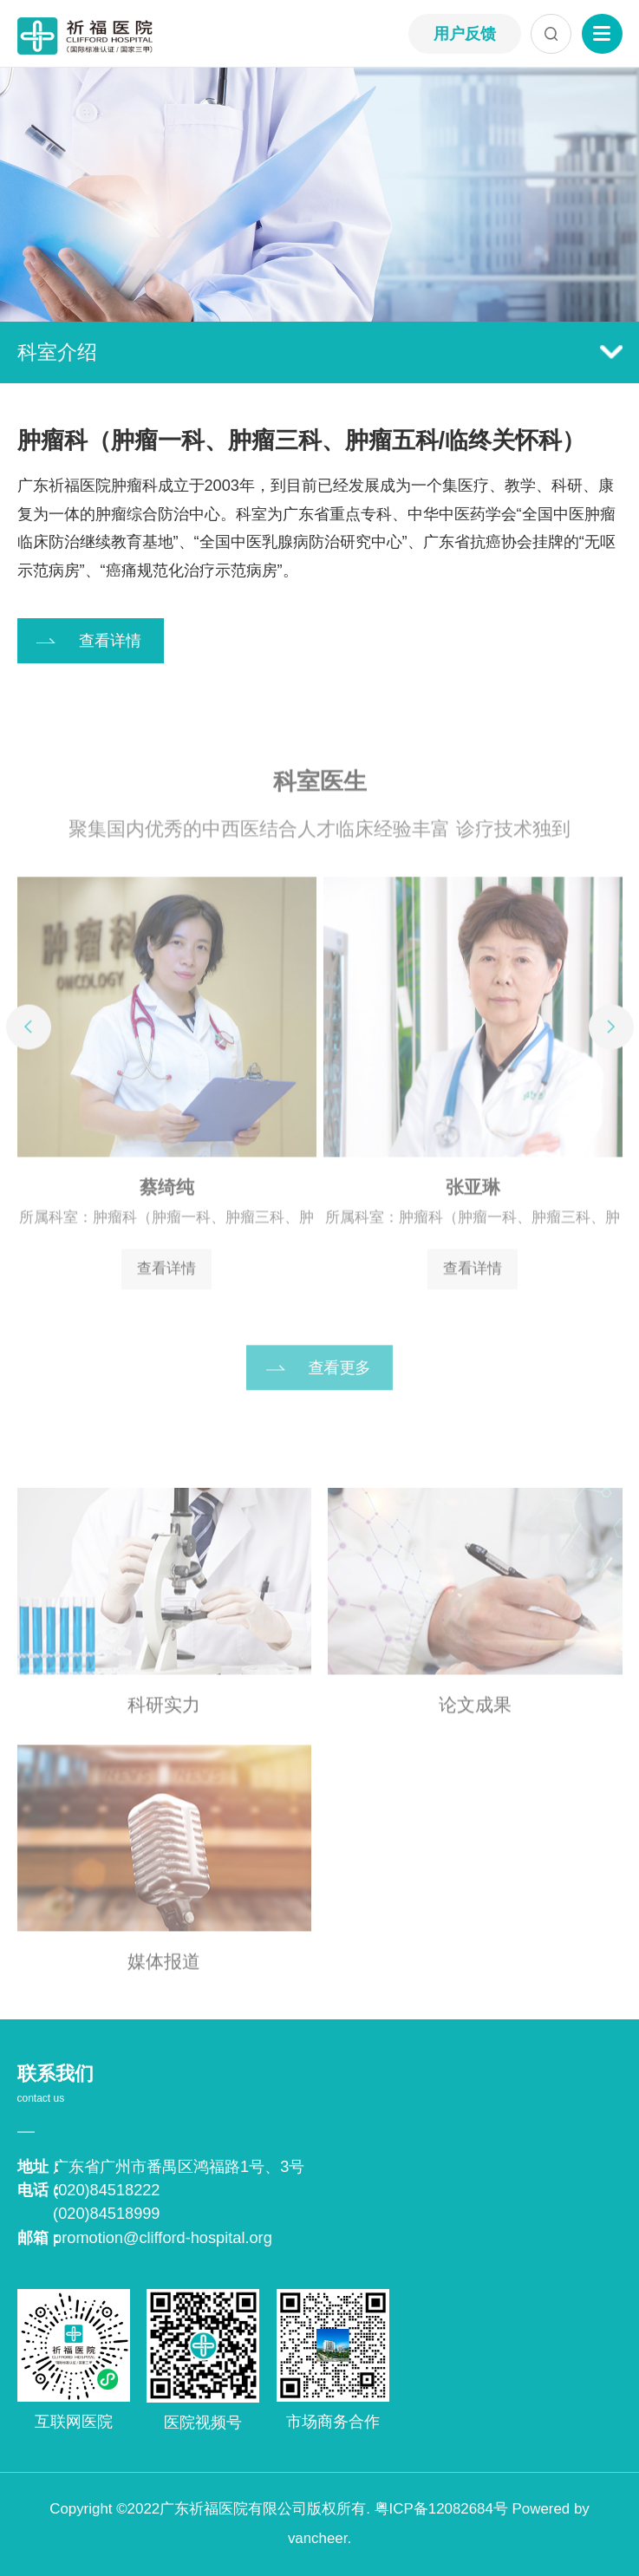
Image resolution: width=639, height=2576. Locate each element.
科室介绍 (320, 352)
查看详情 (110, 640)
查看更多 (340, 1377)
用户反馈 (465, 33)
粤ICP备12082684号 (441, 2509)
